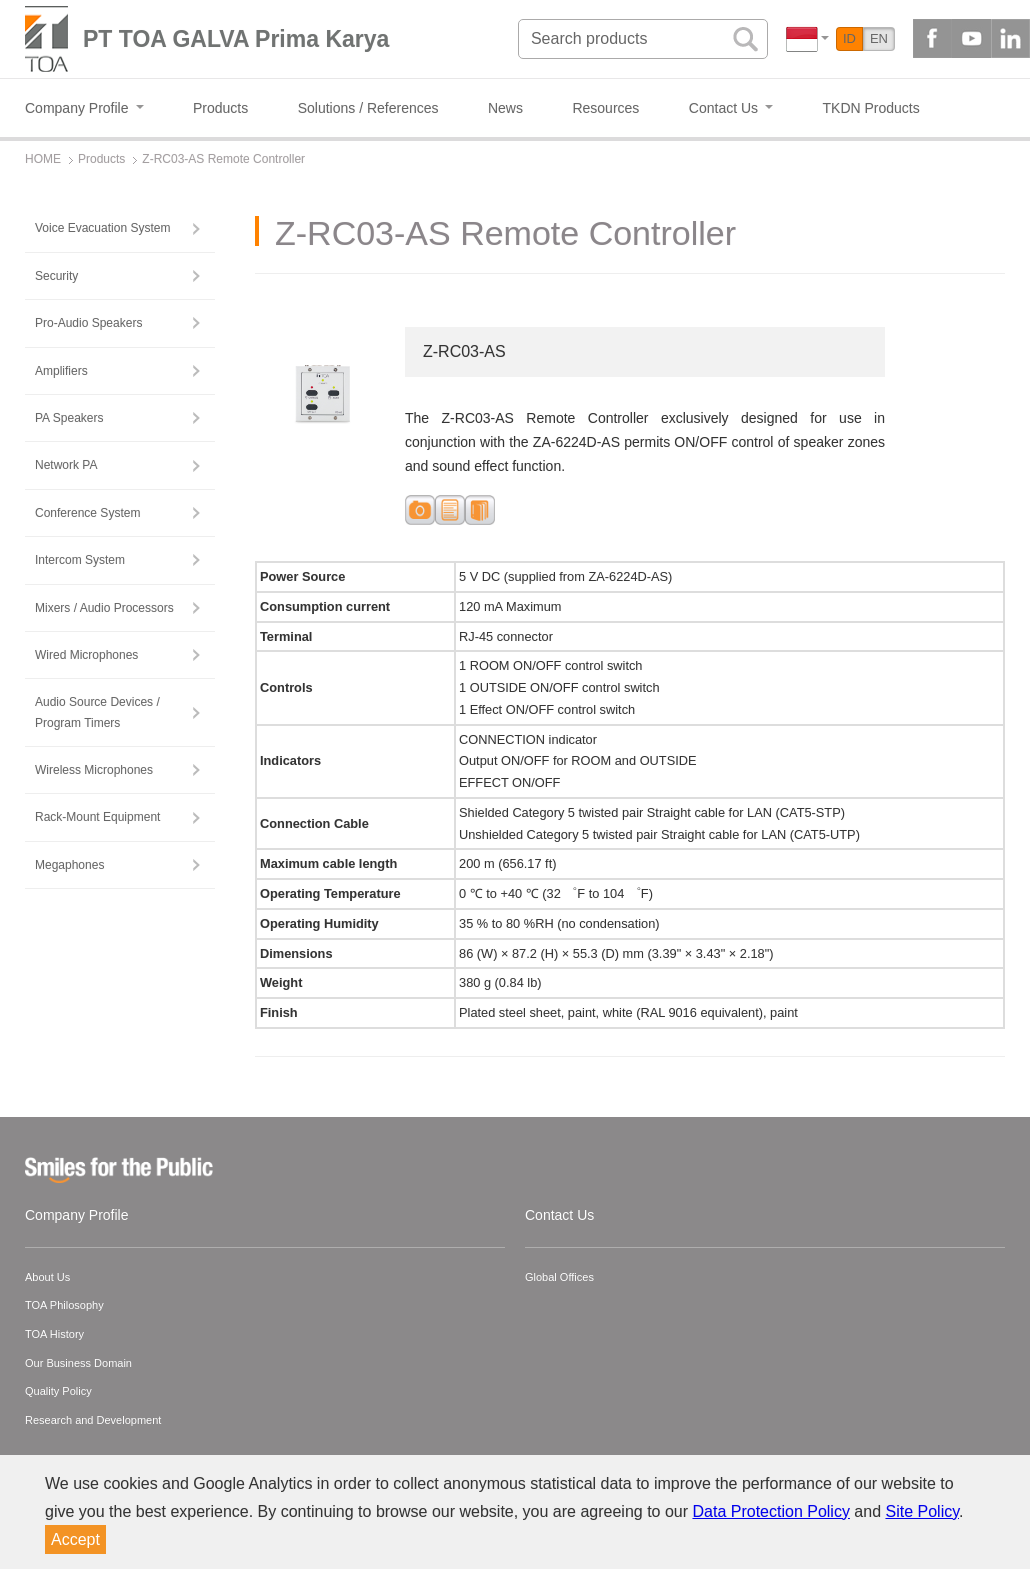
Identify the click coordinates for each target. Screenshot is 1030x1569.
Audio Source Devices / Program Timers (97, 712)
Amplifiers (61, 371)
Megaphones (69, 865)
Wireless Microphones (94, 770)
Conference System (87, 513)
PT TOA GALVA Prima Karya (236, 39)
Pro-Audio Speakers (88, 323)
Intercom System (80, 560)
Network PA (66, 465)
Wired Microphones (86, 655)
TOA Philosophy (64, 1305)
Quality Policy (58, 1391)
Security (56, 276)
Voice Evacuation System (102, 228)
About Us (47, 1277)
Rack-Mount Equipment (97, 817)
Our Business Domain (78, 1363)
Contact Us (559, 1215)
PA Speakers (69, 418)
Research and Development (93, 1420)
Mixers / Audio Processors (104, 608)
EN (879, 38)
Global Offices (559, 1277)
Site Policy (923, 1511)
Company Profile (77, 1215)
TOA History (54, 1334)
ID (849, 38)
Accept (75, 1539)
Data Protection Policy (771, 1511)
